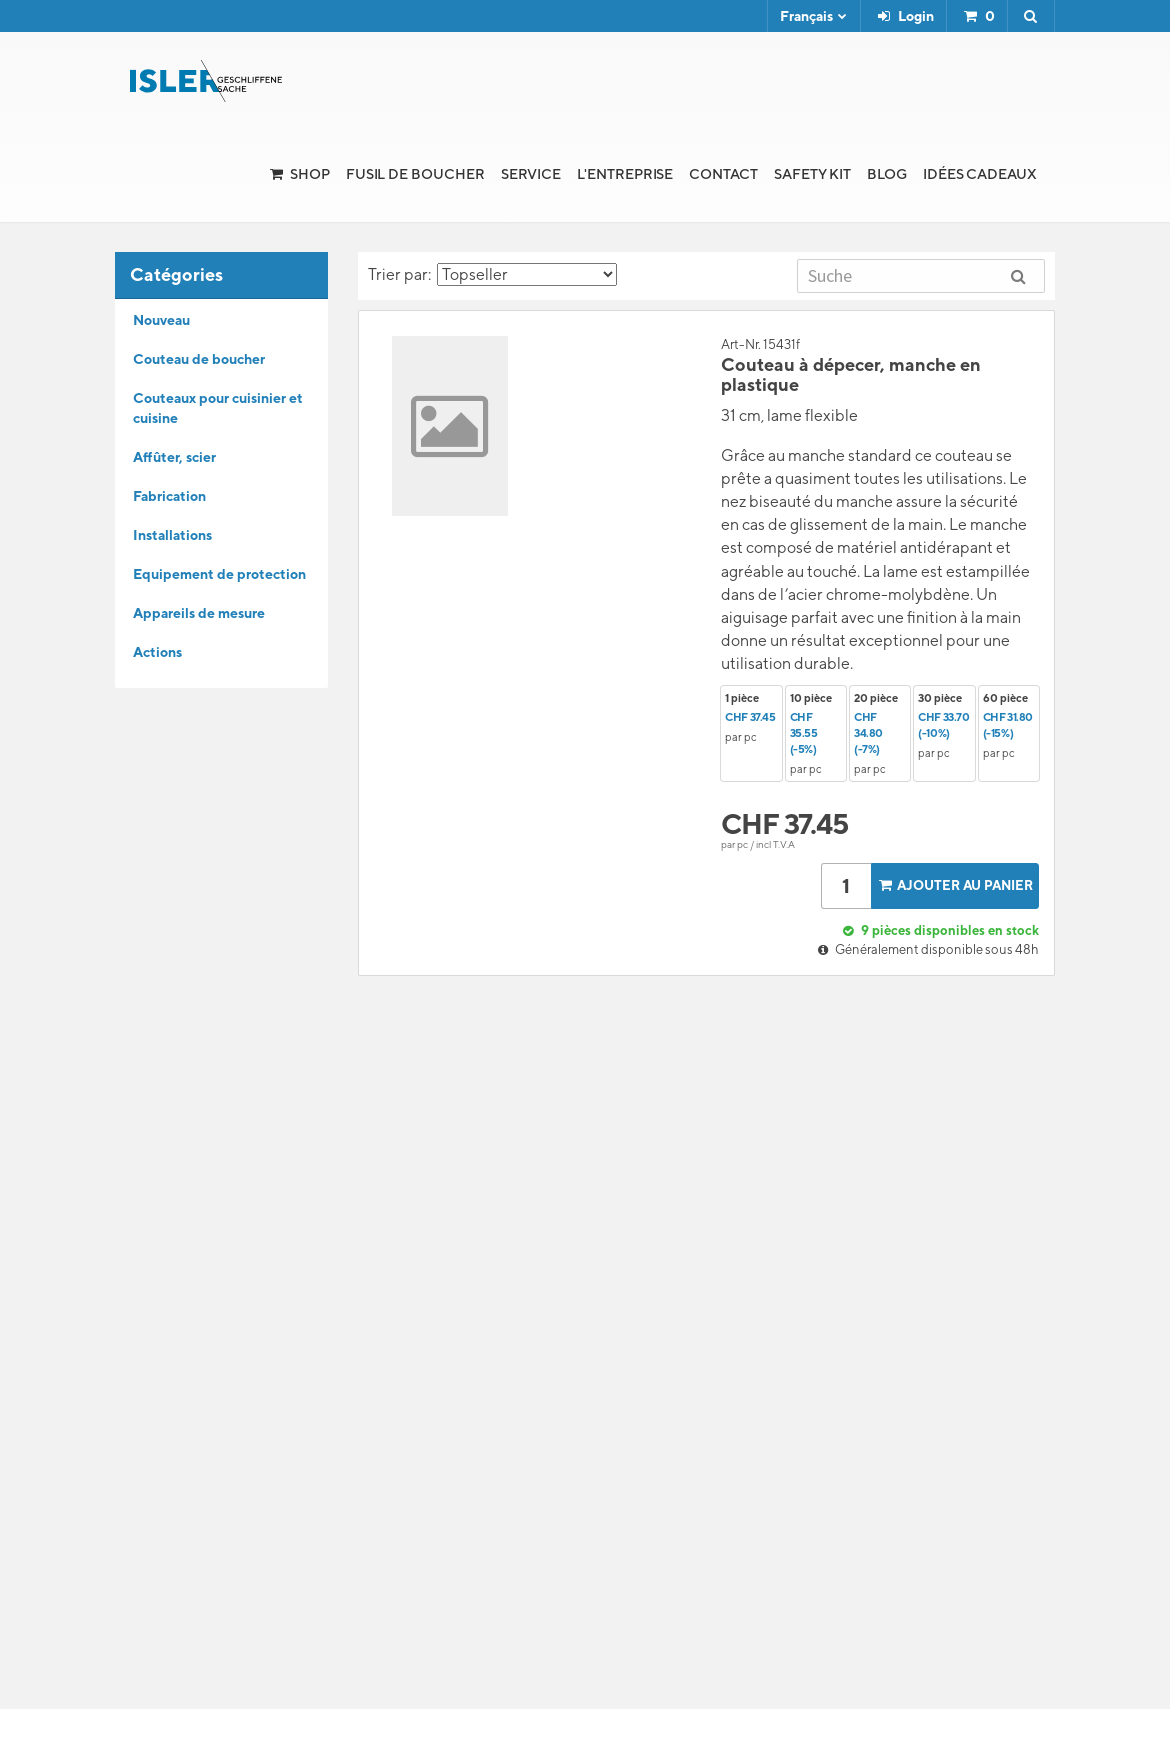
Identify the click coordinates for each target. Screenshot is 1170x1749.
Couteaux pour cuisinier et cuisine (218, 408)
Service (531, 174)
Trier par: (492, 274)
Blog (887, 174)
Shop (310, 174)
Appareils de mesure (199, 613)
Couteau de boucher (199, 359)
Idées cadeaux (980, 174)
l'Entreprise (625, 174)
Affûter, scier (174, 457)
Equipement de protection (219, 574)
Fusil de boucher (415, 174)
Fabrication (169, 496)
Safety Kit (812, 174)
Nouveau (161, 320)
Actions (157, 652)
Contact (723, 174)
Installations (172, 535)
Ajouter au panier (954, 885)
